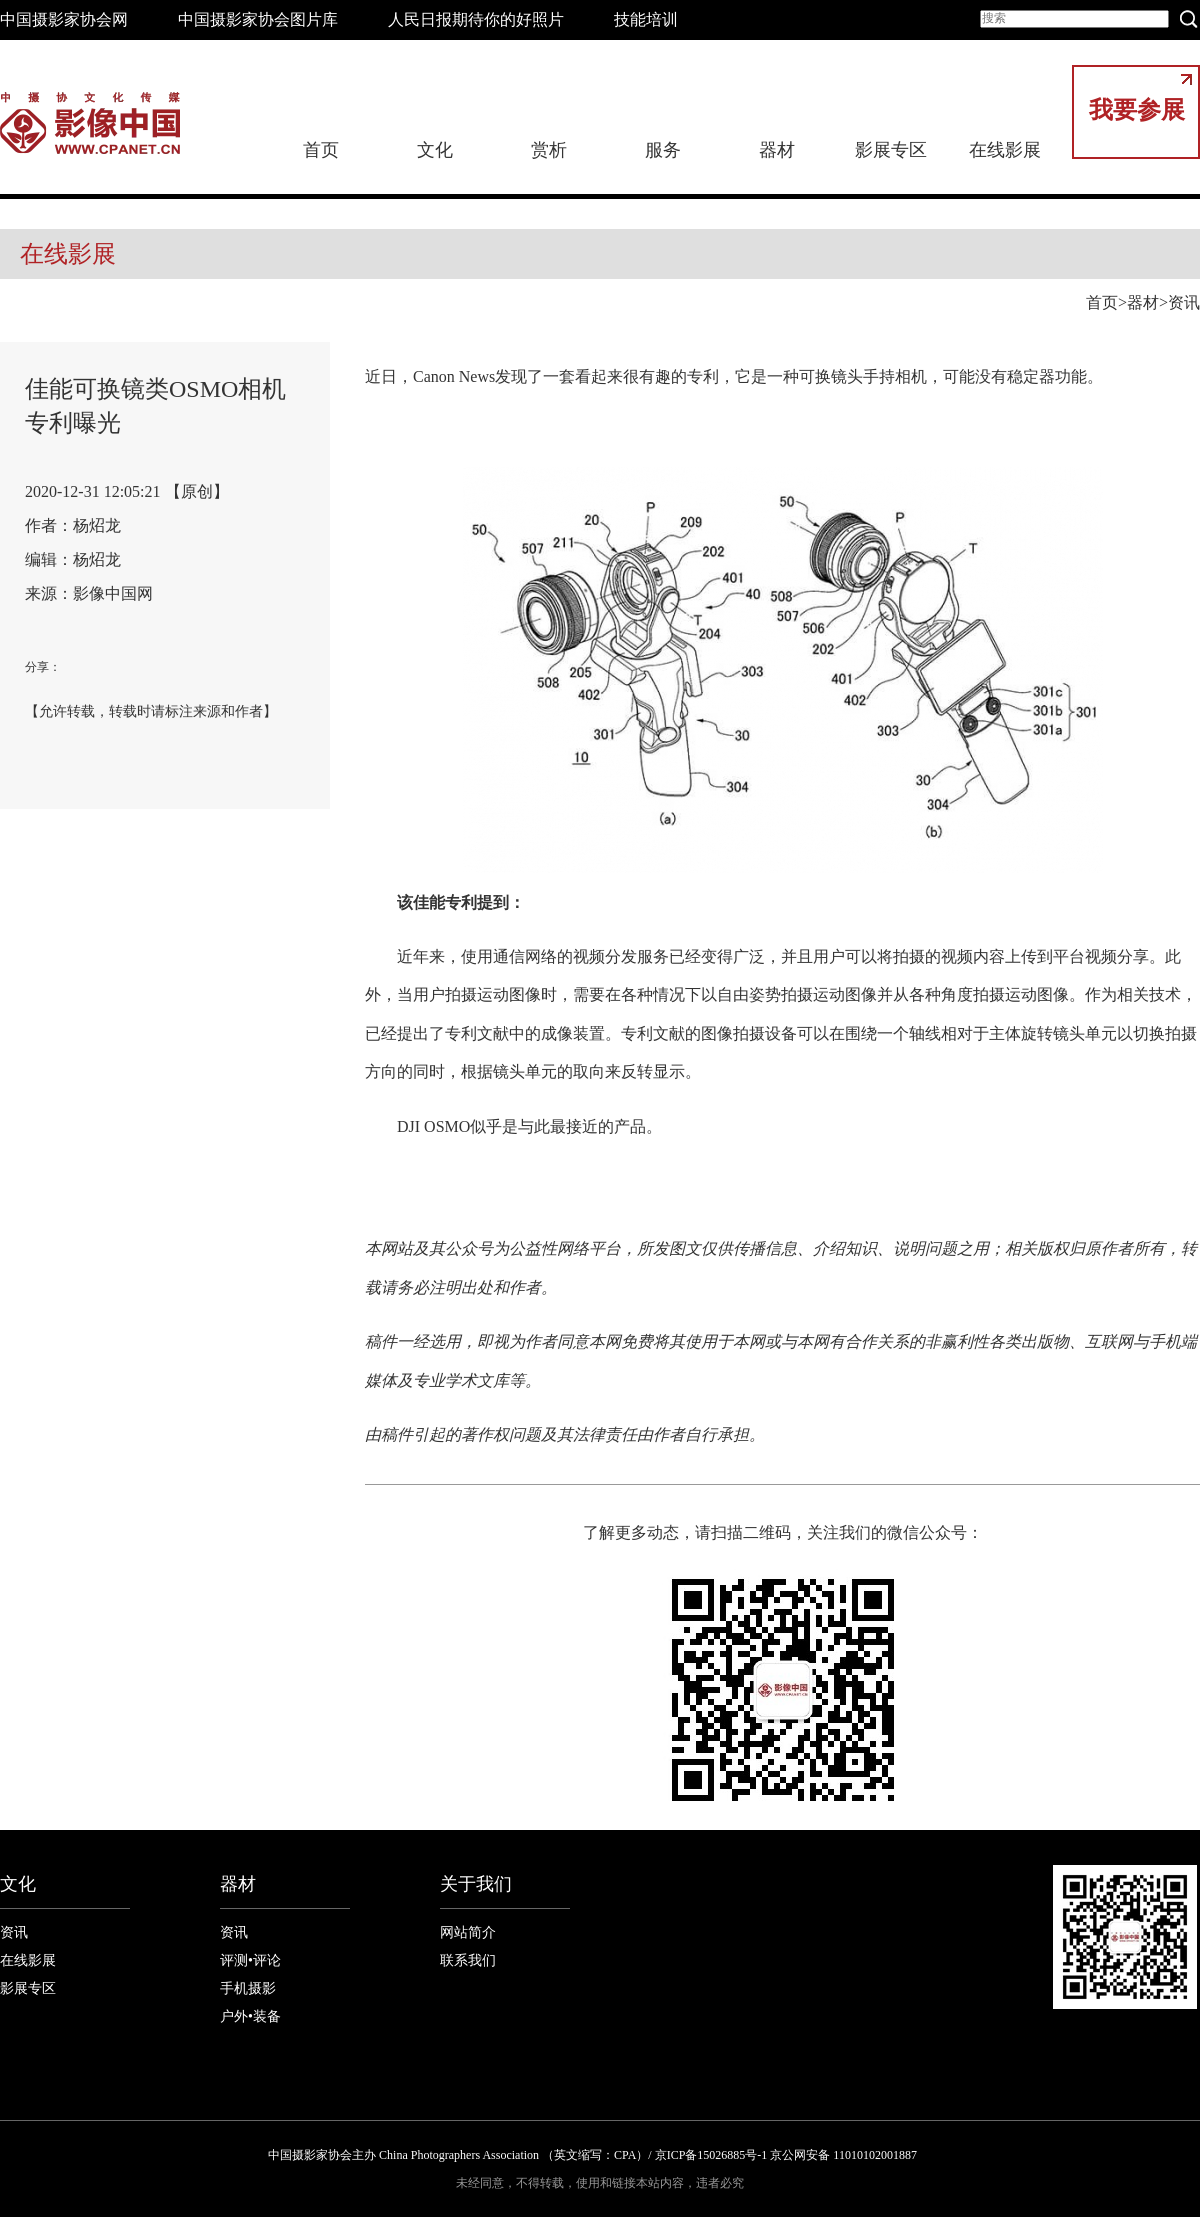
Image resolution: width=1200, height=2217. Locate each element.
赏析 (549, 150)
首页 (321, 150)
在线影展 (1005, 150)
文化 (435, 150)
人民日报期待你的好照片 (476, 19)
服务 (663, 150)
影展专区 (891, 150)
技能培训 (646, 19)
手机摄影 (248, 1988)
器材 (777, 150)
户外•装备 (250, 2016)
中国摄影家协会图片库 (258, 19)
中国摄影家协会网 (64, 19)
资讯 (1184, 302)
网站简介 (468, 1932)
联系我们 (468, 1960)
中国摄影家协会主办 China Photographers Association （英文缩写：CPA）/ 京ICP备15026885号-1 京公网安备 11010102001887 (592, 2155)
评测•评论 (250, 1960)
